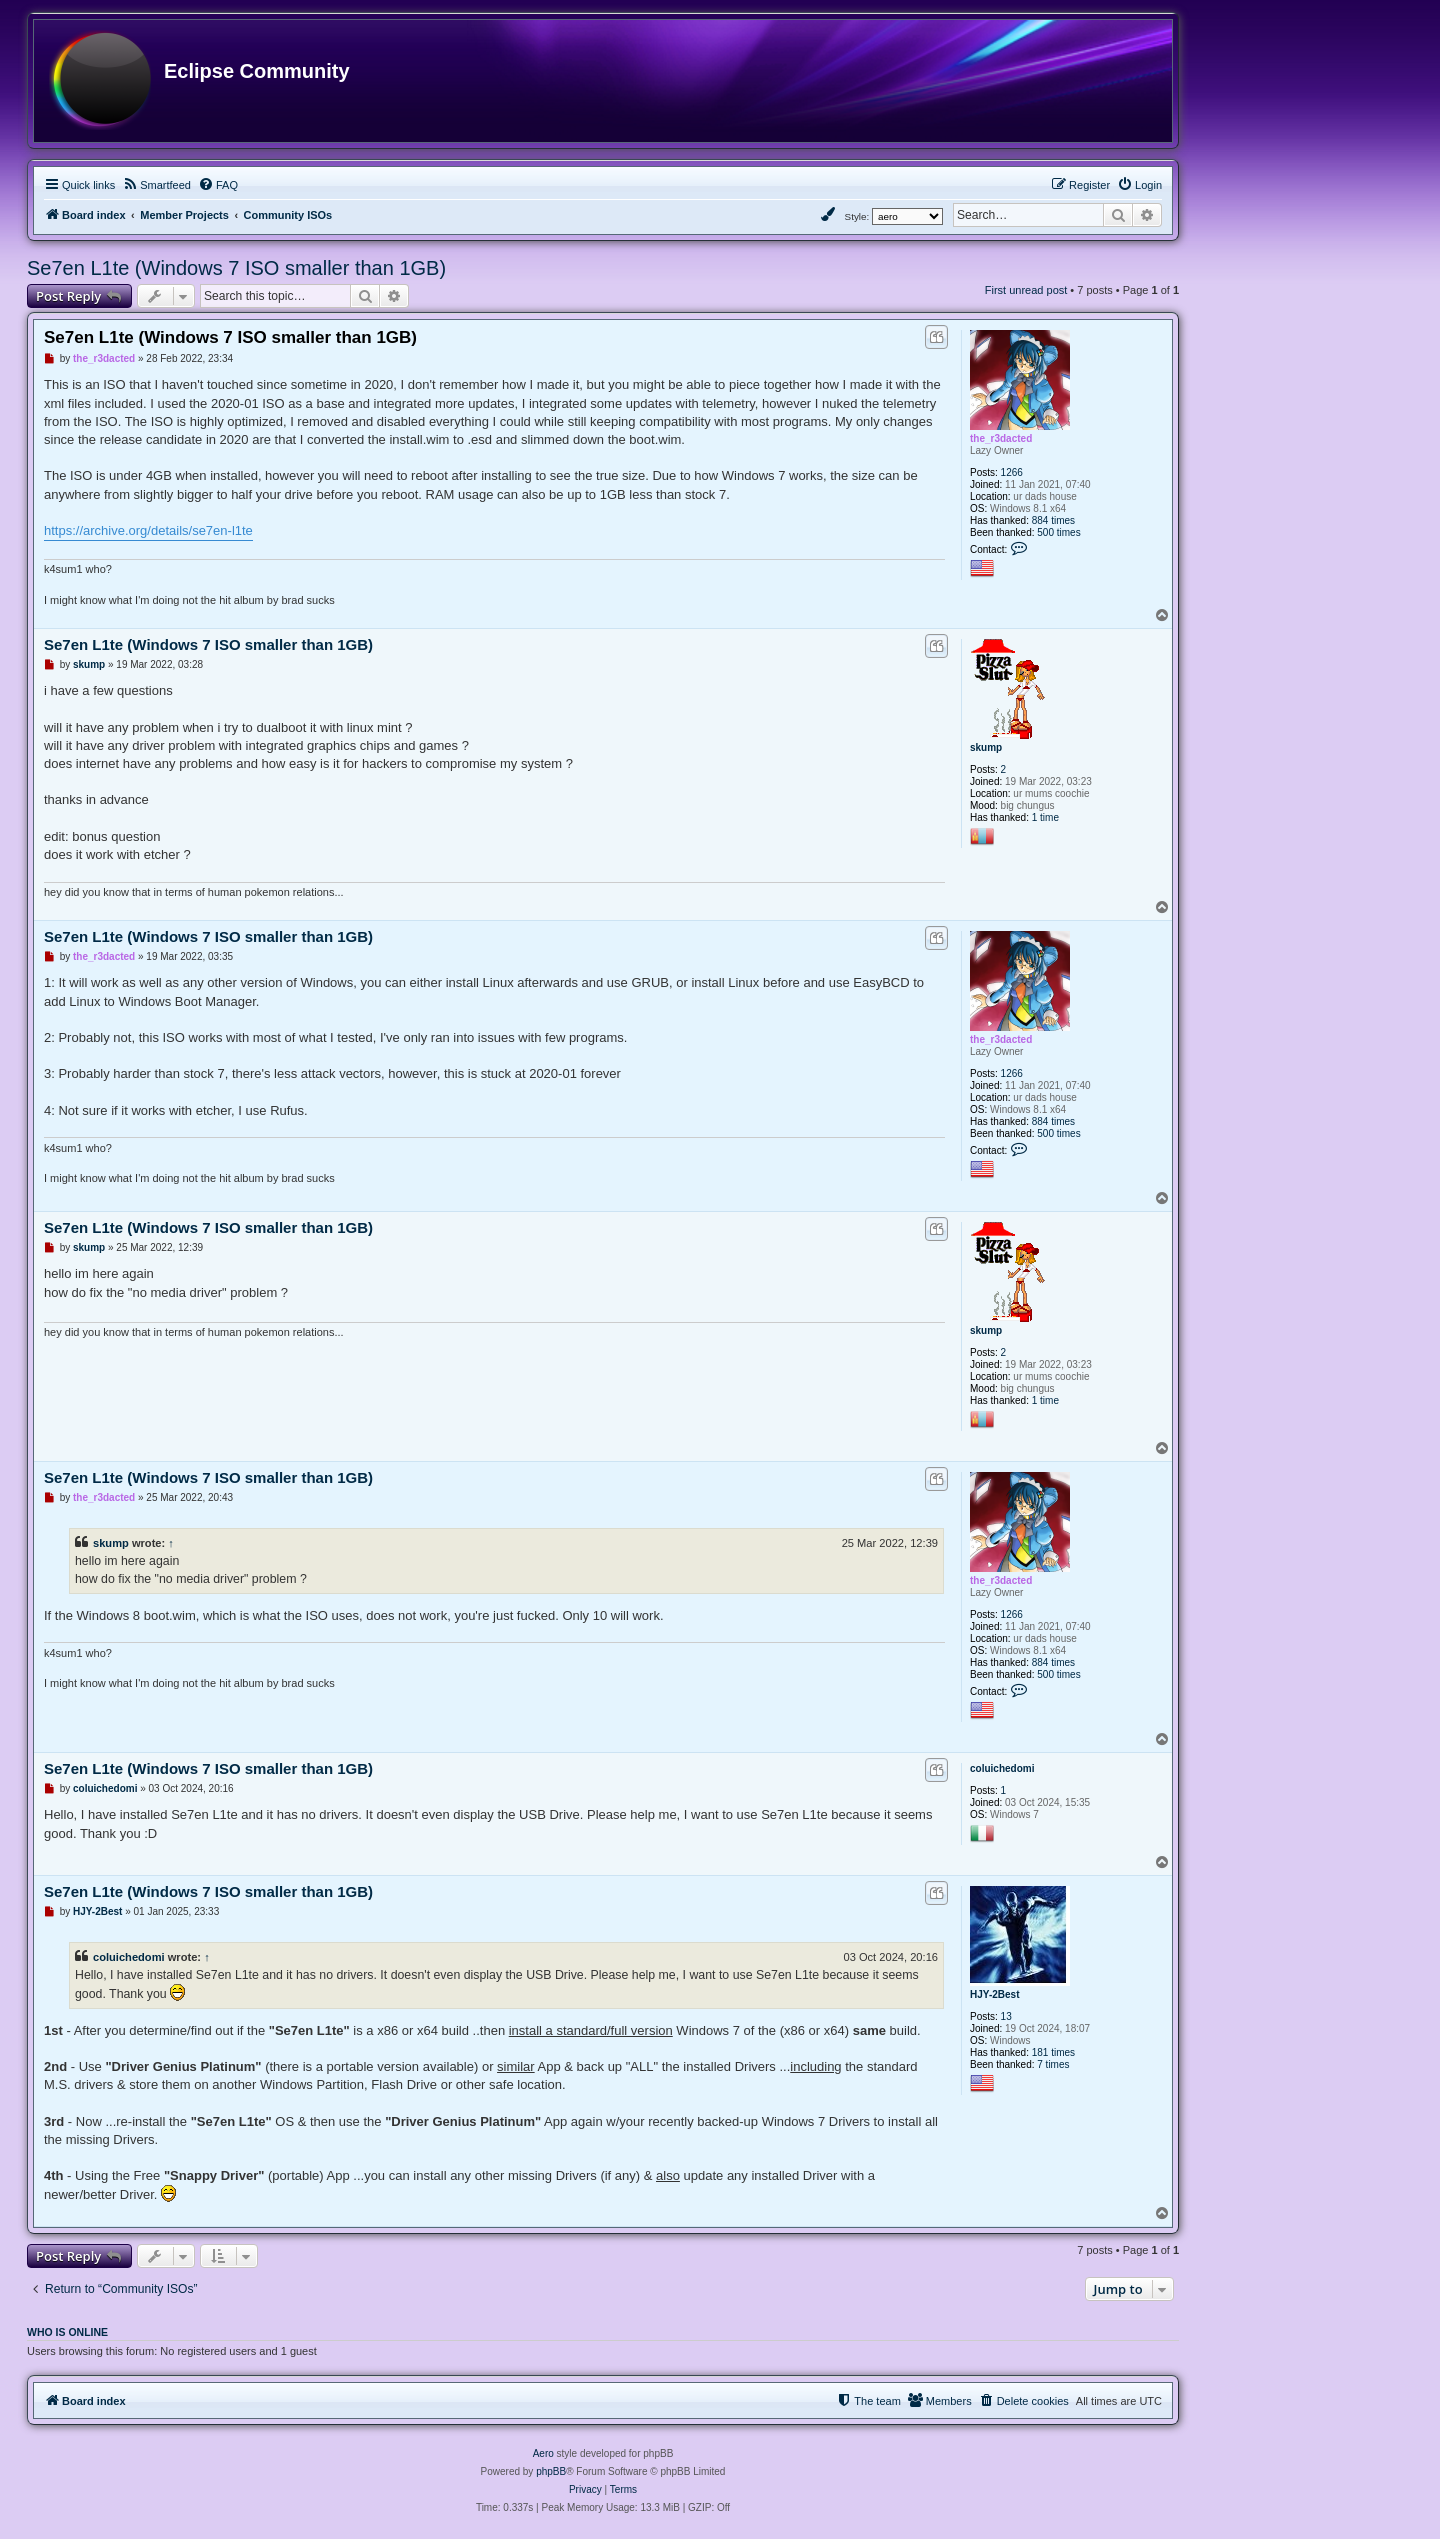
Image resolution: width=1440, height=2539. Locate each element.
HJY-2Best (994, 1994)
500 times (1058, 532)
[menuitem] (156, 185)
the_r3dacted (1001, 438)
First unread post (1026, 290)
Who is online (67, 2332)
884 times (1053, 520)
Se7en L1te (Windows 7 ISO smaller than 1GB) (236, 268)
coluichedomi (1002, 1768)
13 (1006, 2016)
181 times (1053, 2052)
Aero (543, 2453)
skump (986, 747)
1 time (1045, 817)
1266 (1012, 472)
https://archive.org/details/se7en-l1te (148, 530)
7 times (1053, 2064)
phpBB (551, 2471)
